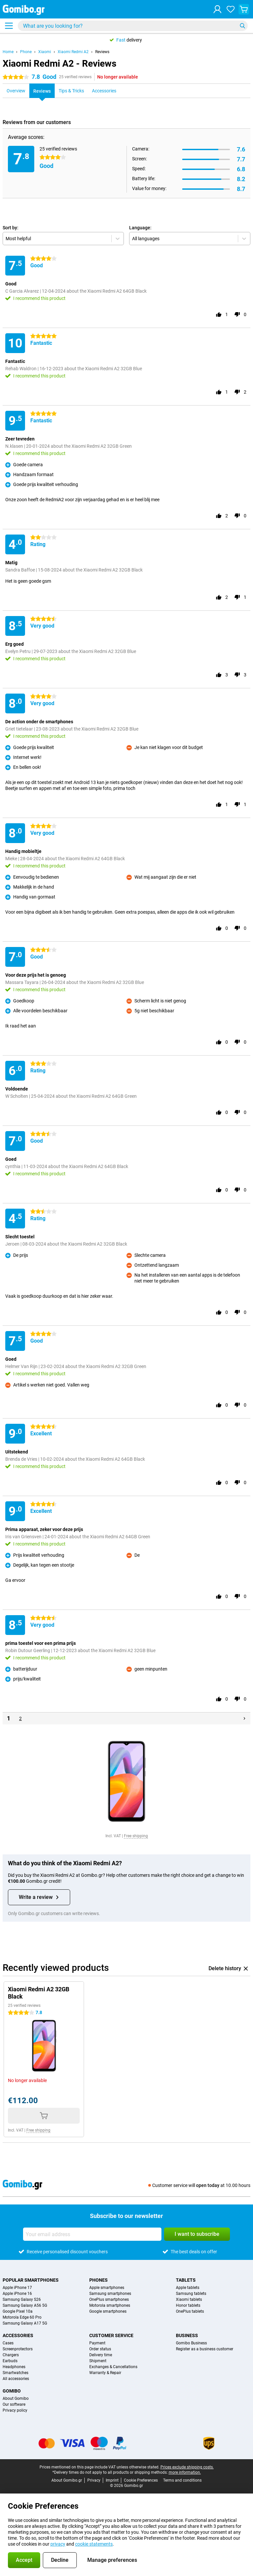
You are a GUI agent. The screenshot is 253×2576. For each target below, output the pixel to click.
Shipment (97, 2361)
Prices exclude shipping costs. (187, 2467)
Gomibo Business (191, 2343)
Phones (98, 2280)
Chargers (11, 2355)
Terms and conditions (182, 2480)
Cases (8, 2343)
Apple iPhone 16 (17, 2293)
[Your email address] (92, 2234)
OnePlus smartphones (109, 2299)
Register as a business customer (204, 2349)
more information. (185, 2472)
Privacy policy (15, 2410)
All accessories (16, 2378)
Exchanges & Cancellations (113, 2366)
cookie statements (94, 2544)
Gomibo (12, 2391)
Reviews (102, 51)
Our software (14, 2404)
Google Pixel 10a (18, 2311)
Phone (26, 51)
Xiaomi (44, 51)
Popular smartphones (31, 2280)
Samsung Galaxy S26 (22, 2299)
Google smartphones (107, 2311)
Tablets (186, 2280)
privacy (57, 2544)
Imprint (112, 2480)
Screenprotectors (18, 2349)
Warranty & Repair (105, 2372)
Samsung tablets (191, 2293)
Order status (100, 2349)
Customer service (111, 2335)
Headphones (14, 2366)
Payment (97, 2343)
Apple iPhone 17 (17, 2287)
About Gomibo (16, 2398)
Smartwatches (15, 2372)
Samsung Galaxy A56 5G (25, 2305)
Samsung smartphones (110, 2293)
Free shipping (136, 1836)
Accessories (18, 2335)
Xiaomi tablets (189, 2299)
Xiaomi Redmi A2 (73, 51)
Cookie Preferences (141, 2480)
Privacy (93, 2480)
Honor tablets (188, 2305)
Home (8, 51)
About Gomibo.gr (66, 2480)
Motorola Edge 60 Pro (22, 2317)
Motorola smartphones (109, 2305)
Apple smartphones (106, 2287)
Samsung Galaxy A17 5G (25, 2323)
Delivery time (100, 2355)
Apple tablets (187, 2287)
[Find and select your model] (133, 25)
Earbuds (10, 2361)
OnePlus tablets (190, 2311)
